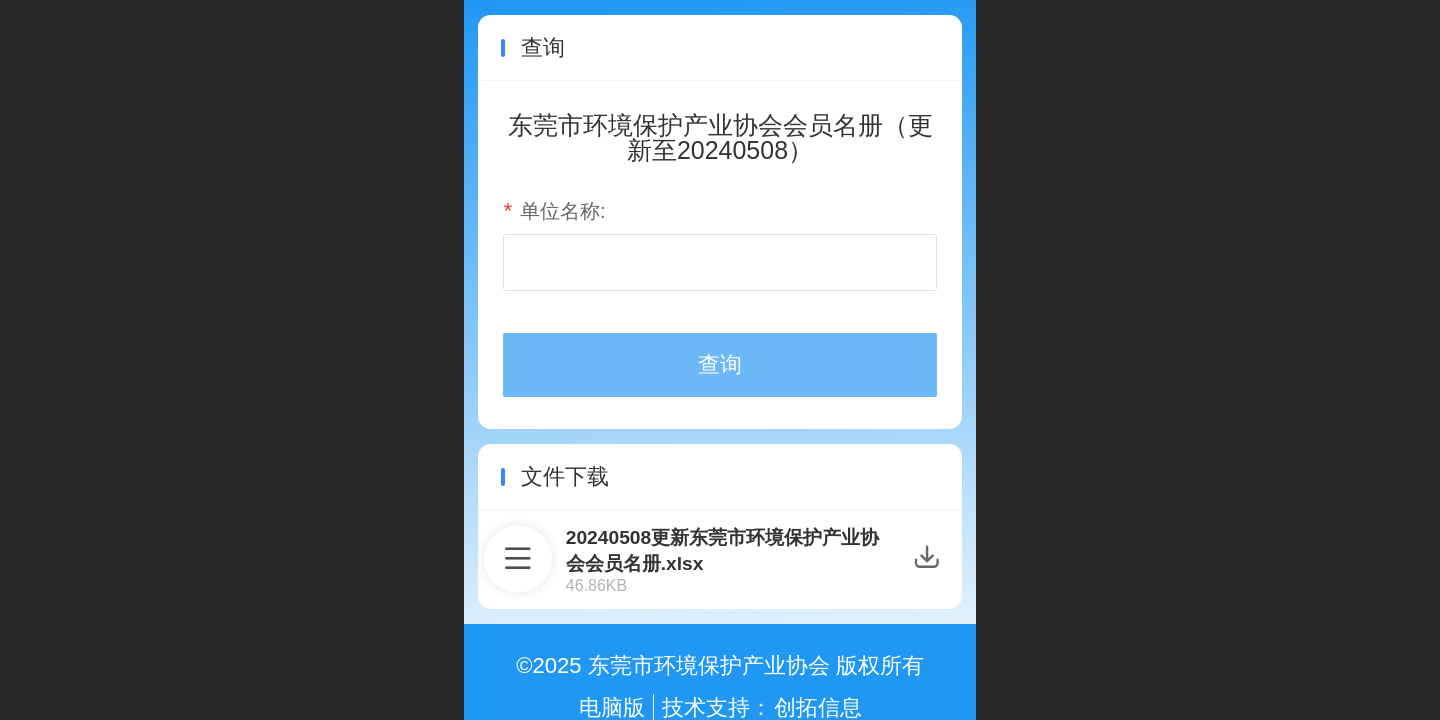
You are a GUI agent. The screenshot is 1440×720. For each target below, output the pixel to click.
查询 (720, 364)
